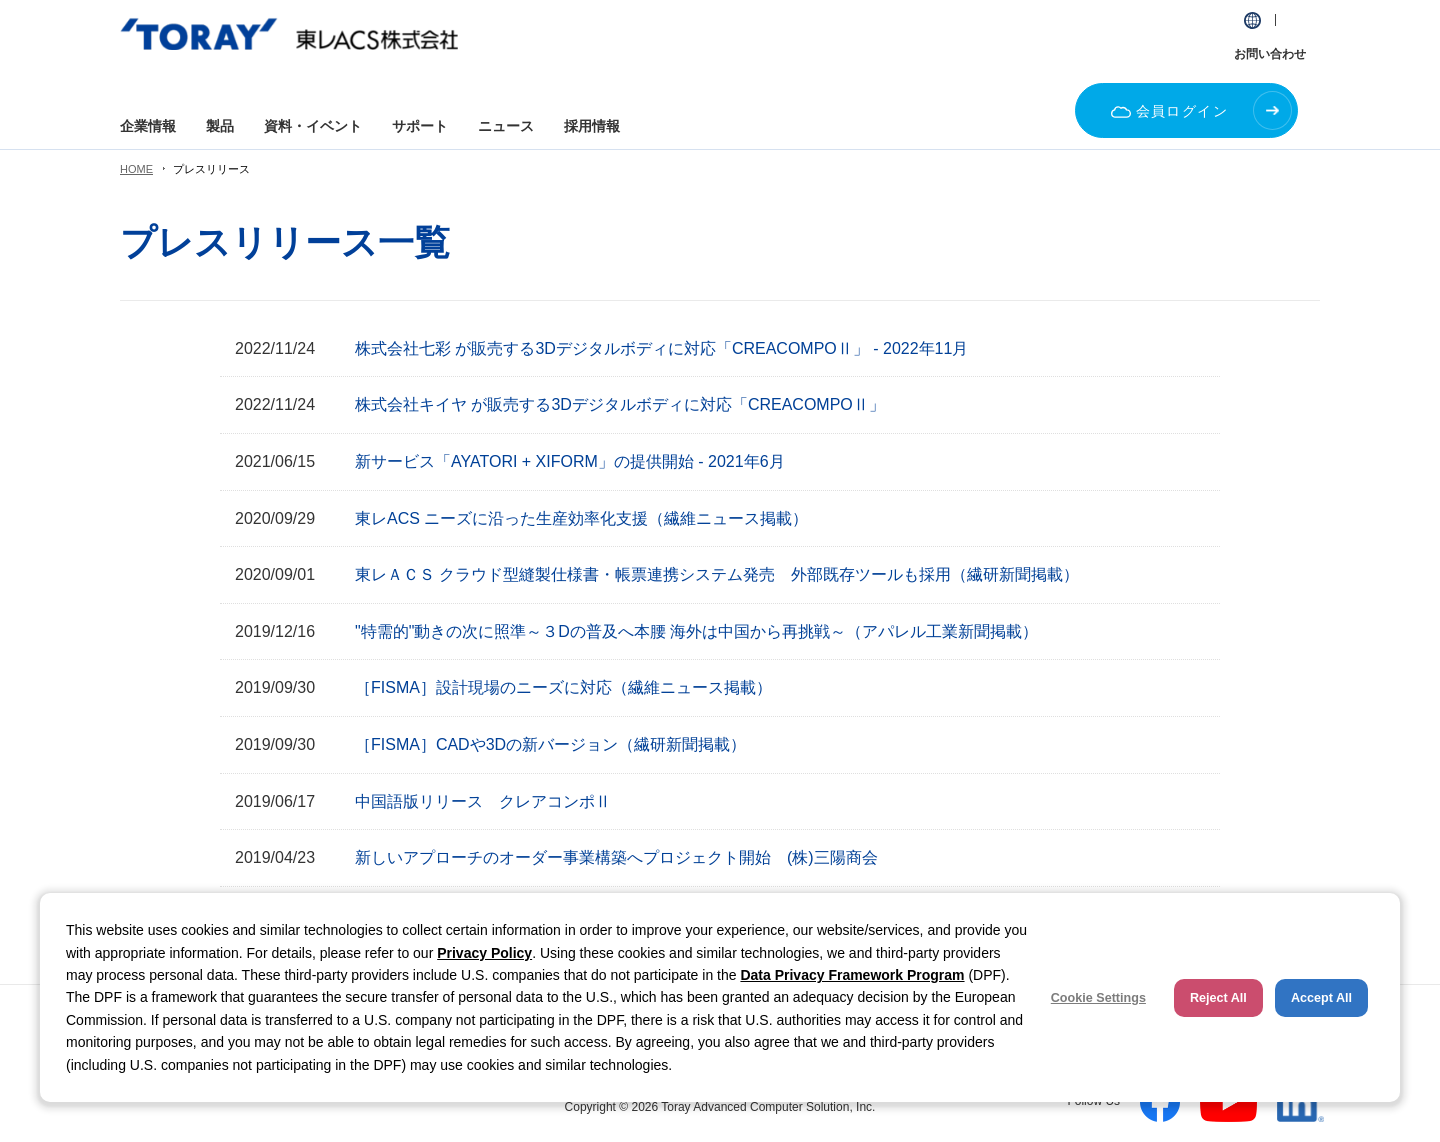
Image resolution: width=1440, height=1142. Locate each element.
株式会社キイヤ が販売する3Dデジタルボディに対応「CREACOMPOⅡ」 (620, 404)
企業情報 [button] (148, 126)
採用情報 (592, 126)
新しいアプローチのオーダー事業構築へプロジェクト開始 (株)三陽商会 (616, 857)
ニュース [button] (506, 126)
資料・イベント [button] (313, 126)
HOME (136, 169)
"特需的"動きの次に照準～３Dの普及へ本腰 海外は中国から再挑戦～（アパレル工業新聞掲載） (696, 631)
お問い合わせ (1270, 54)
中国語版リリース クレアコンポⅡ (483, 801)
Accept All (1321, 998)
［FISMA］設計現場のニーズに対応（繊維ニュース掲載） (563, 687)
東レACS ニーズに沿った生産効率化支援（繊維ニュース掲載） (581, 518)
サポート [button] (420, 126)
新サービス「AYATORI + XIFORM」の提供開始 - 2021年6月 (570, 461)
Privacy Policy (484, 953)
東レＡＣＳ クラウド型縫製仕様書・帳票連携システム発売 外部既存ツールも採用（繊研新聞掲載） (717, 574)
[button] (1252, 20)
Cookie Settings (1098, 998)
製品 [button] (220, 126)
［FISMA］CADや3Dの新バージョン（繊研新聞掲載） (550, 744)
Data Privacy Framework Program (852, 975)
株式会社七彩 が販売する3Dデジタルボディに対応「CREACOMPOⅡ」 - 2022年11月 (661, 348)
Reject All (1218, 998)
